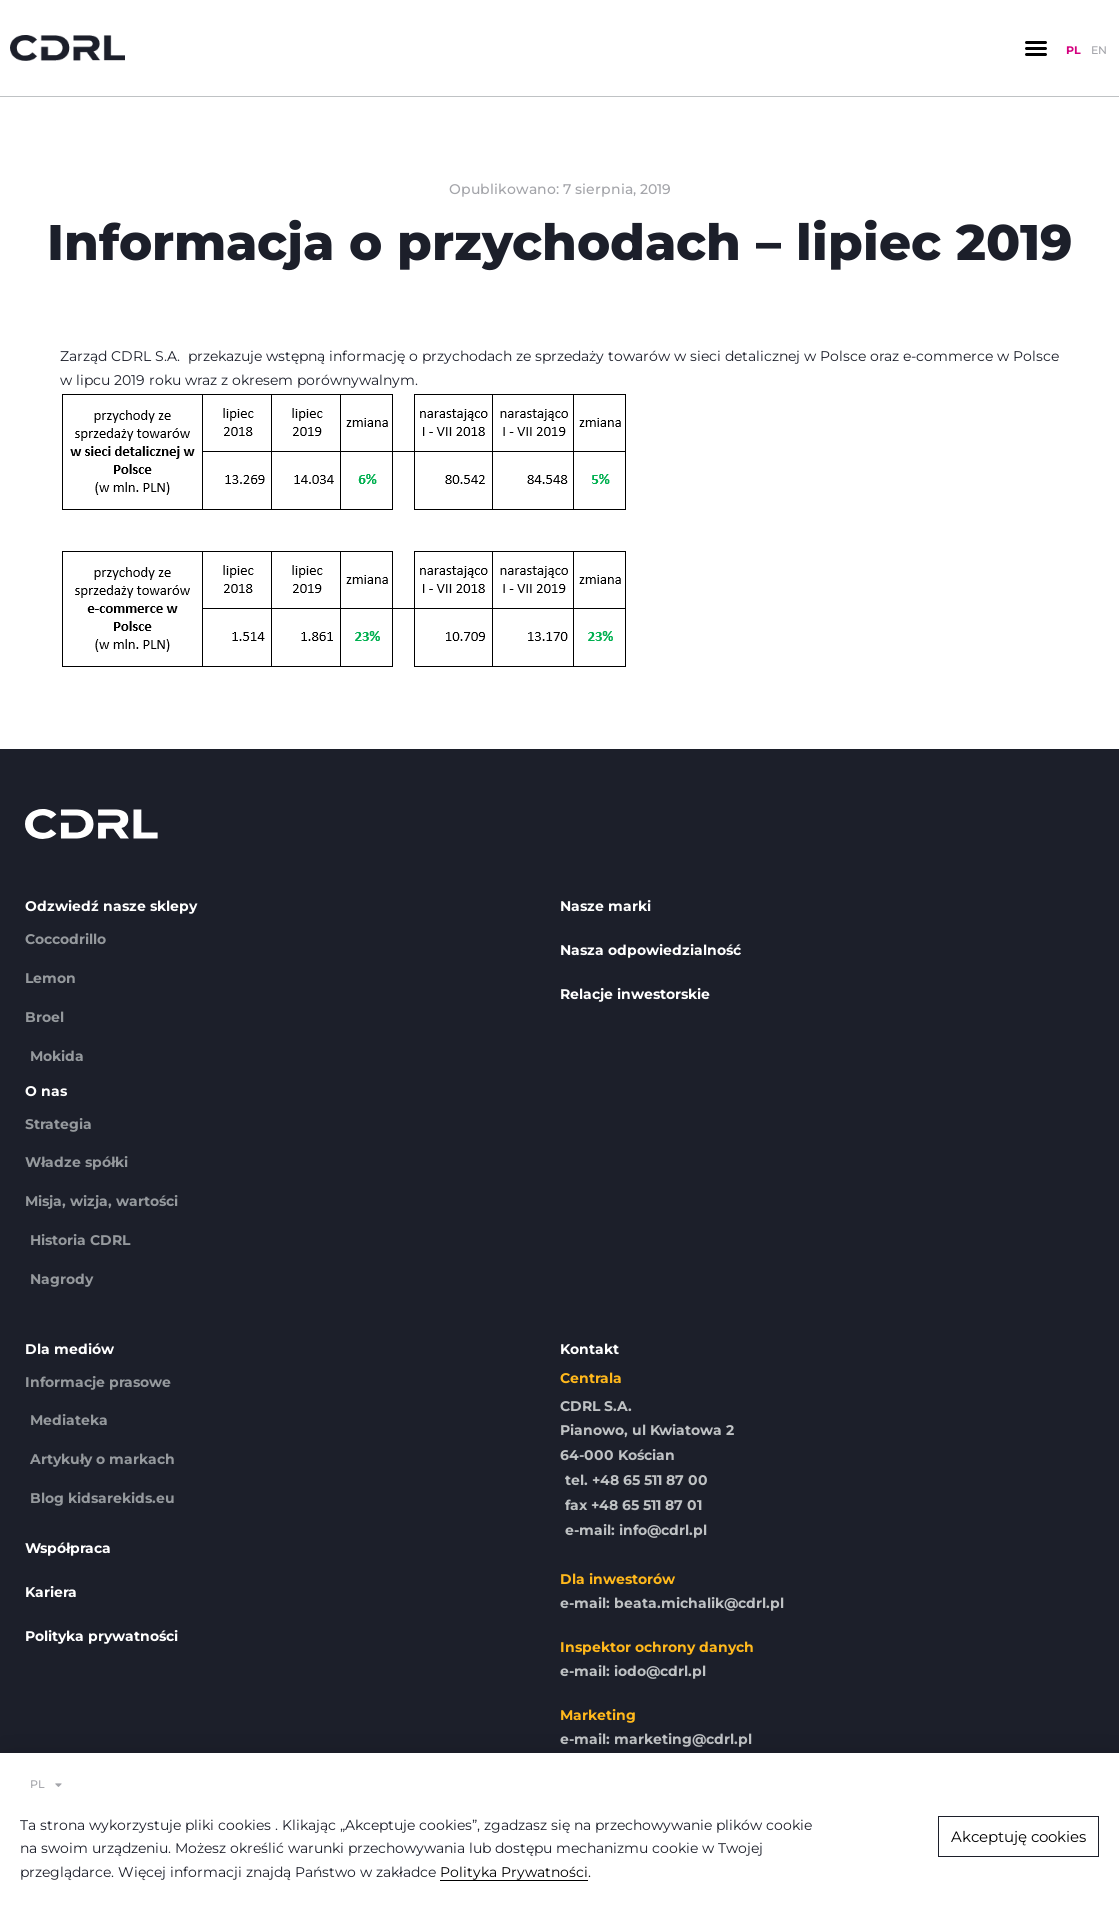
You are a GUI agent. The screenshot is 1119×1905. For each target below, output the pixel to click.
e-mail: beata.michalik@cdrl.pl (672, 1603)
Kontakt (589, 1349)
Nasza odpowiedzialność (650, 950)
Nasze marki (605, 906)
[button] (1036, 48)
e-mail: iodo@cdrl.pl (633, 1671)
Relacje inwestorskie (635, 994)
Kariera (51, 1592)
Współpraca (68, 1548)
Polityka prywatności (101, 1636)
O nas (46, 1091)
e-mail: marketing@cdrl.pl (656, 1739)
